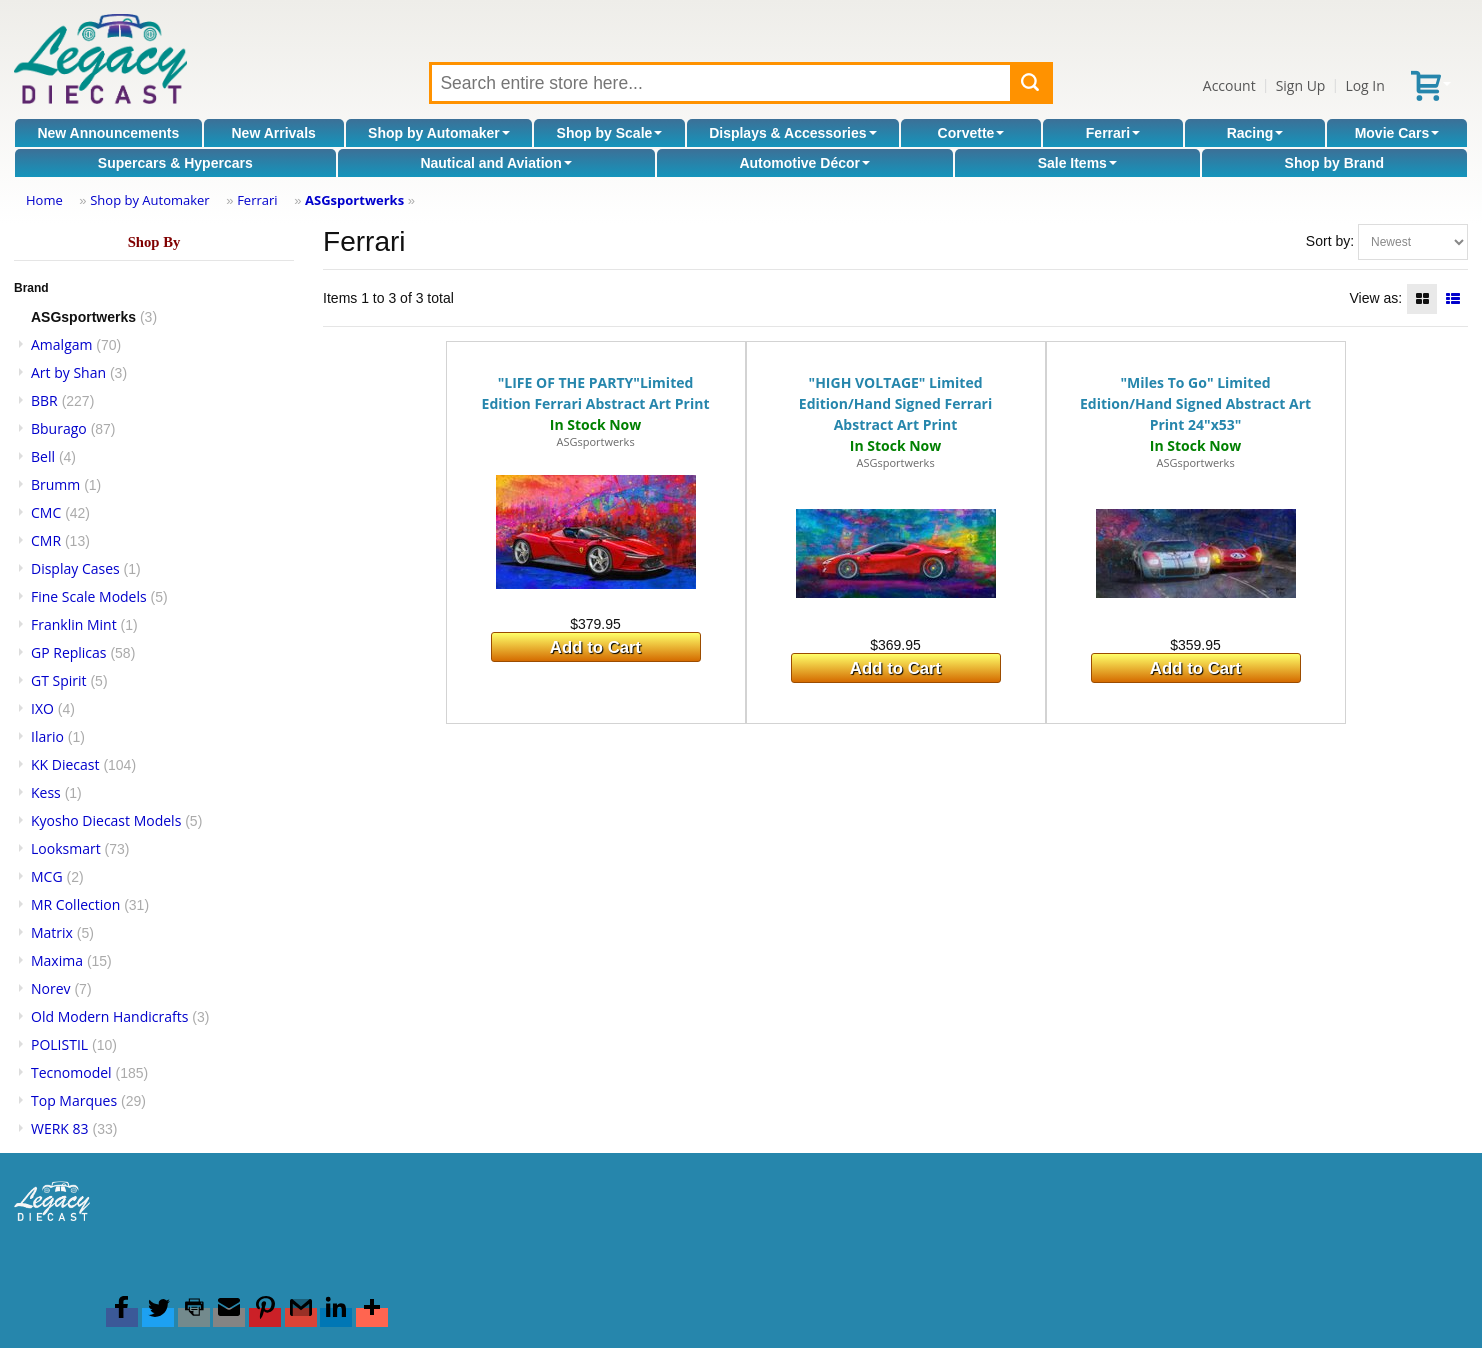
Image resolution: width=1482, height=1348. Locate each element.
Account (1229, 85)
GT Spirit (59, 680)
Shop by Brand (1335, 163)
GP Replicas (69, 652)
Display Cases (75, 568)
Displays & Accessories (792, 133)
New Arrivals (274, 133)
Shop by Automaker (439, 133)
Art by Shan (68, 372)
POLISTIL (59, 1044)
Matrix (52, 932)
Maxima (57, 960)
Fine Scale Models (89, 596)
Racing (1255, 133)
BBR (44, 400)
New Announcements (108, 133)
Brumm (55, 484)
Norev (51, 988)
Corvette (971, 133)
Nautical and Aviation (495, 163)
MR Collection (75, 904)
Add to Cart (595, 647)
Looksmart (66, 848)
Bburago (59, 428)
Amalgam (61, 344)
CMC (46, 512)
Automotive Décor (804, 163)
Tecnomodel (71, 1072)
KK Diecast (65, 764)
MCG (47, 876)
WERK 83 (60, 1128)
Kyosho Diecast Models (106, 820)
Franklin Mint (74, 624)
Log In (1364, 85)
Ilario (47, 736)
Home (44, 200)
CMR (46, 540)
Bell (43, 456)
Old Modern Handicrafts (109, 1016)
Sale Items (1077, 163)
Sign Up (1301, 85)
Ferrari (1113, 133)
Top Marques (74, 1100)
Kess (46, 792)
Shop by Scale (610, 133)
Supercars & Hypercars (175, 163)
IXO (42, 708)
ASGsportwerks (354, 200)
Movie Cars (1397, 133)
